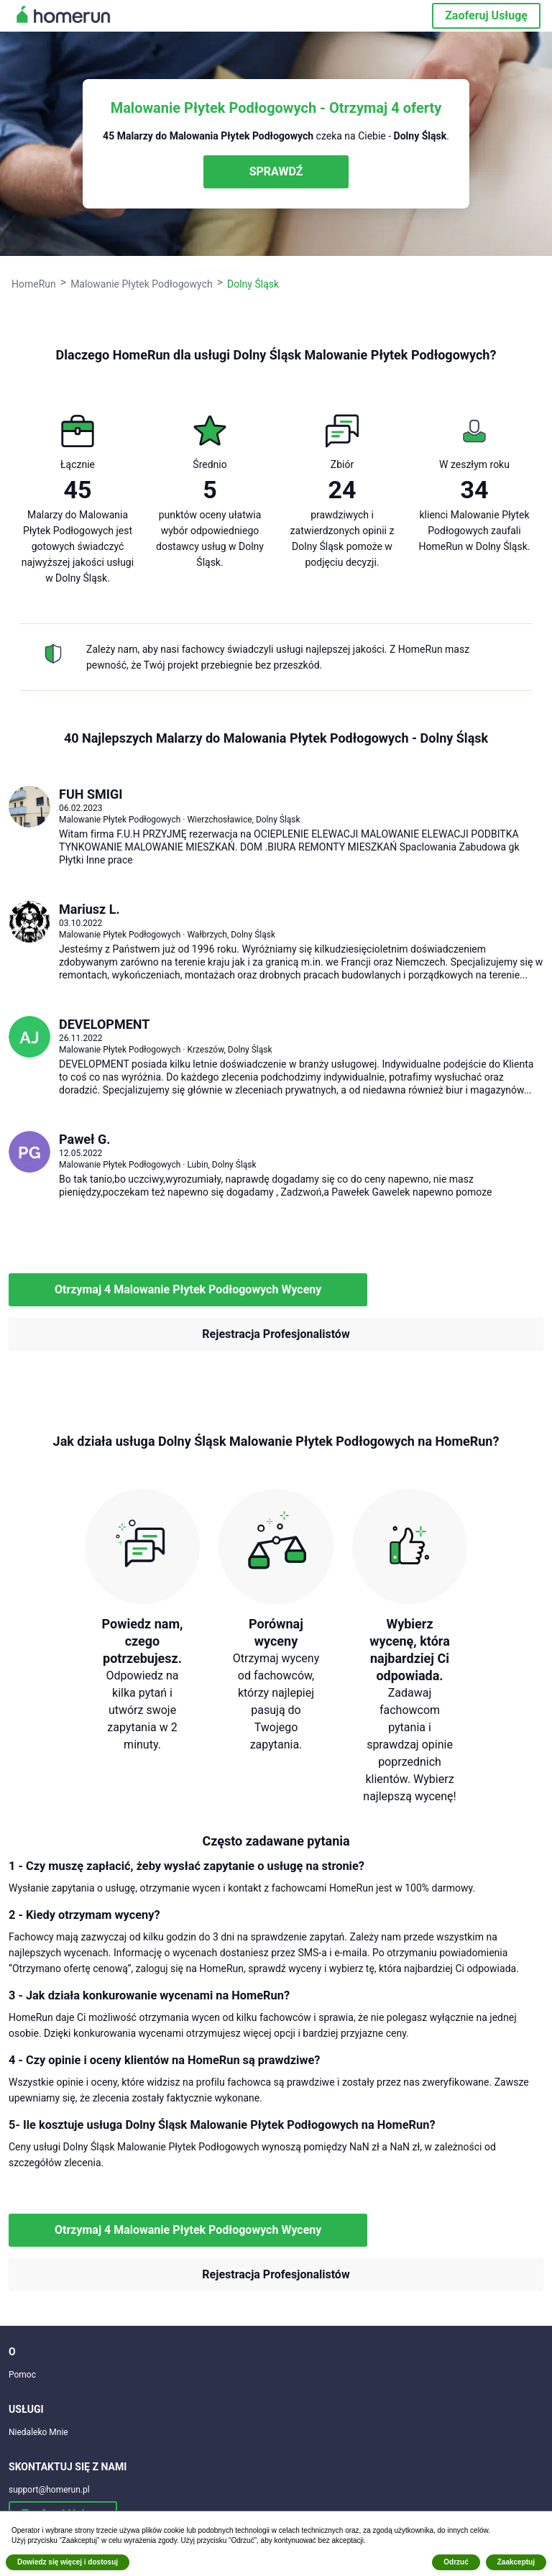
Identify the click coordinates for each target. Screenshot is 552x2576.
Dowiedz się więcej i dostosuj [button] (67, 2562)
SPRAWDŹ (276, 171)
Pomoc (22, 2375)
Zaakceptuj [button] (516, 2562)
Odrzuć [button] (455, 2562)
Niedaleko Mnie (38, 2432)
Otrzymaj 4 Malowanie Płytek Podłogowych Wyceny (188, 1289)
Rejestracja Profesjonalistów (275, 1334)
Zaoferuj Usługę (486, 15)
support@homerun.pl (49, 2490)
